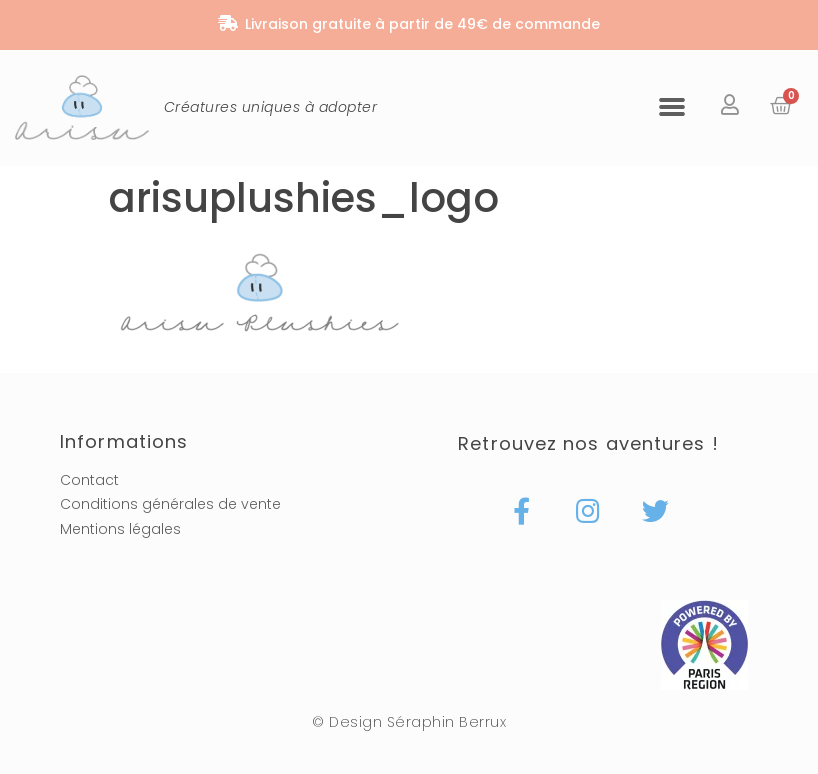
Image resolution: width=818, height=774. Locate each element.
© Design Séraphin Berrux (409, 722)
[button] (672, 106)
